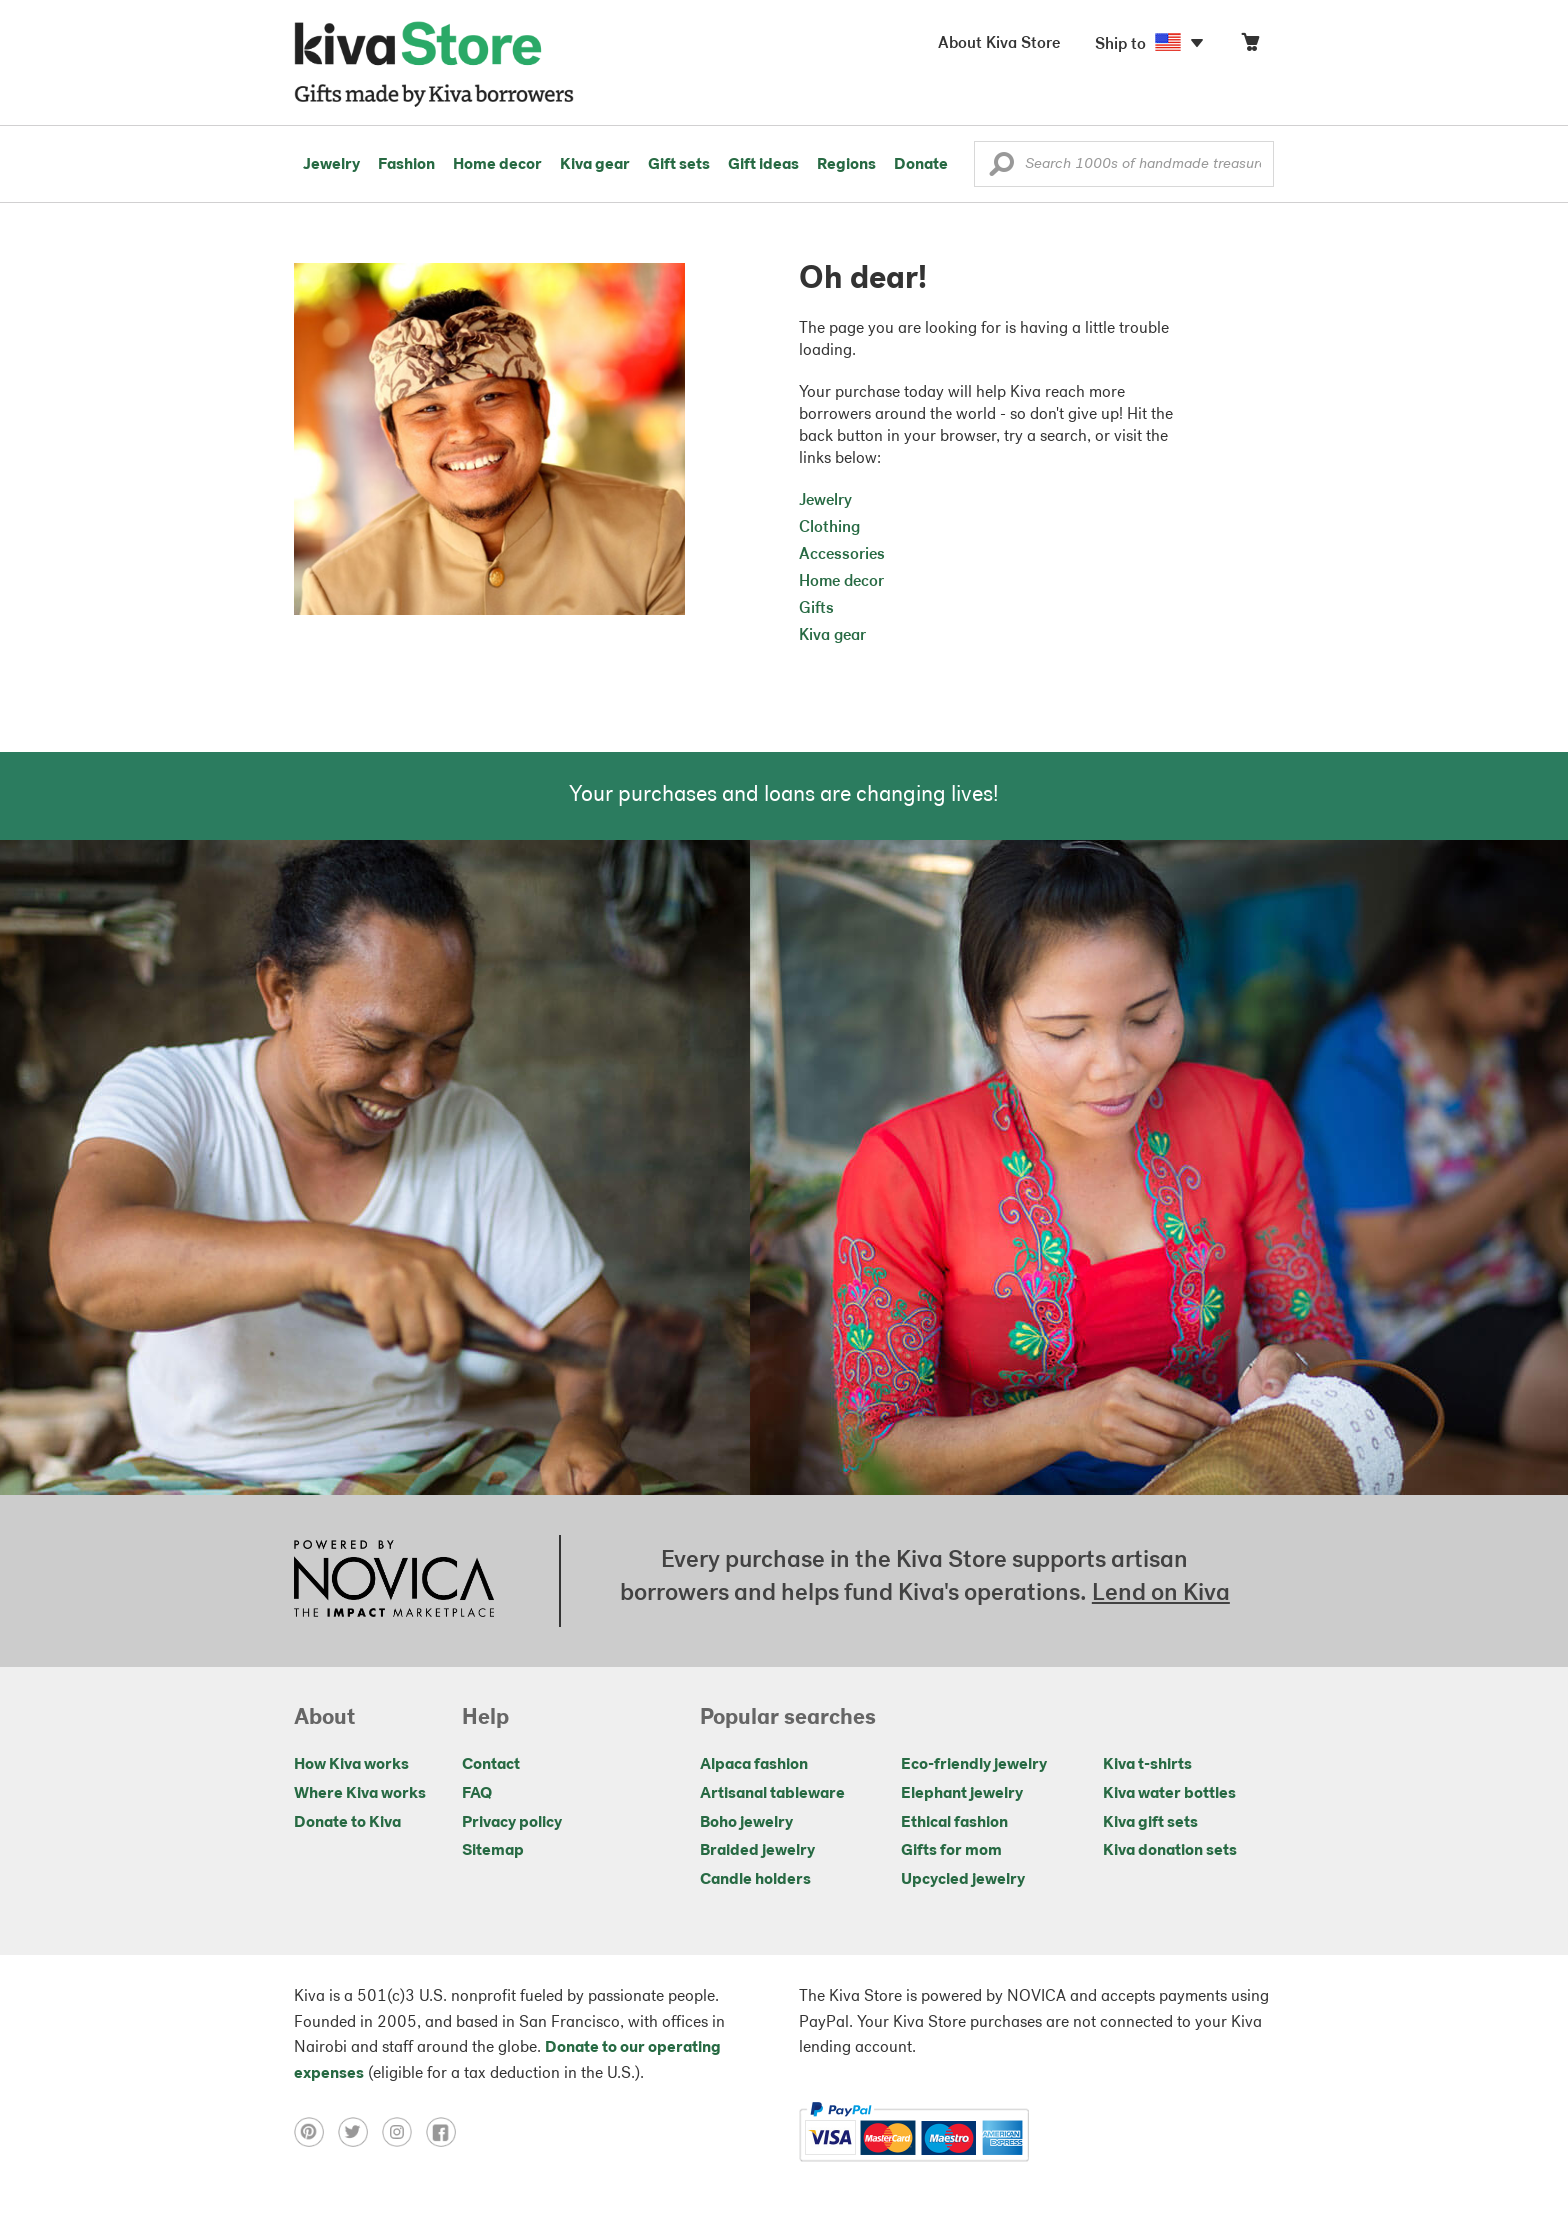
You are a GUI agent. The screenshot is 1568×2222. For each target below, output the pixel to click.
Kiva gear (595, 165)
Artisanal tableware (772, 1794)
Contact (491, 1765)
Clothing (829, 528)
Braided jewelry (757, 1851)
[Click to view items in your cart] (1250, 46)
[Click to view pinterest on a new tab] (316, 2132)
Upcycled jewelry (963, 1880)
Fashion (406, 165)
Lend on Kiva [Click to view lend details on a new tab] (1161, 1594)
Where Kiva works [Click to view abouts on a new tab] (360, 1794)
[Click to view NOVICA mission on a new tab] (394, 1581)
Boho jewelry (746, 1823)
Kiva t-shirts (1147, 1765)
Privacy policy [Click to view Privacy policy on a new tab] (512, 1823)
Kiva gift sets (1150, 1823)
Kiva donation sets (1170, 1851)
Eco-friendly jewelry (974, 1765)
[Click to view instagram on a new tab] (404, 2132)
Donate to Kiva (347, 1823)
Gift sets (679, 165)
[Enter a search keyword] (1124, 164)
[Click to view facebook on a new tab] (446, 2132)
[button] (1001, 169)
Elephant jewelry (962, 1794)
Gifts (816, 609)
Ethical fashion (954, 1823)
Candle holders (755, 1880)
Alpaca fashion (754, 1765)
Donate (921, 165)
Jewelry (331, 165)
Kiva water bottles (1169, 1794)
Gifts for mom (951, 1851)
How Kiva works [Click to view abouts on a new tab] (351, 1765)
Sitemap (493, 1851)
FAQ (477, 1794)
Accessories (842, 555)
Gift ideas (763, 165)
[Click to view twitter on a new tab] (360, 2132)
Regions (846, 165)
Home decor (497, 165)
